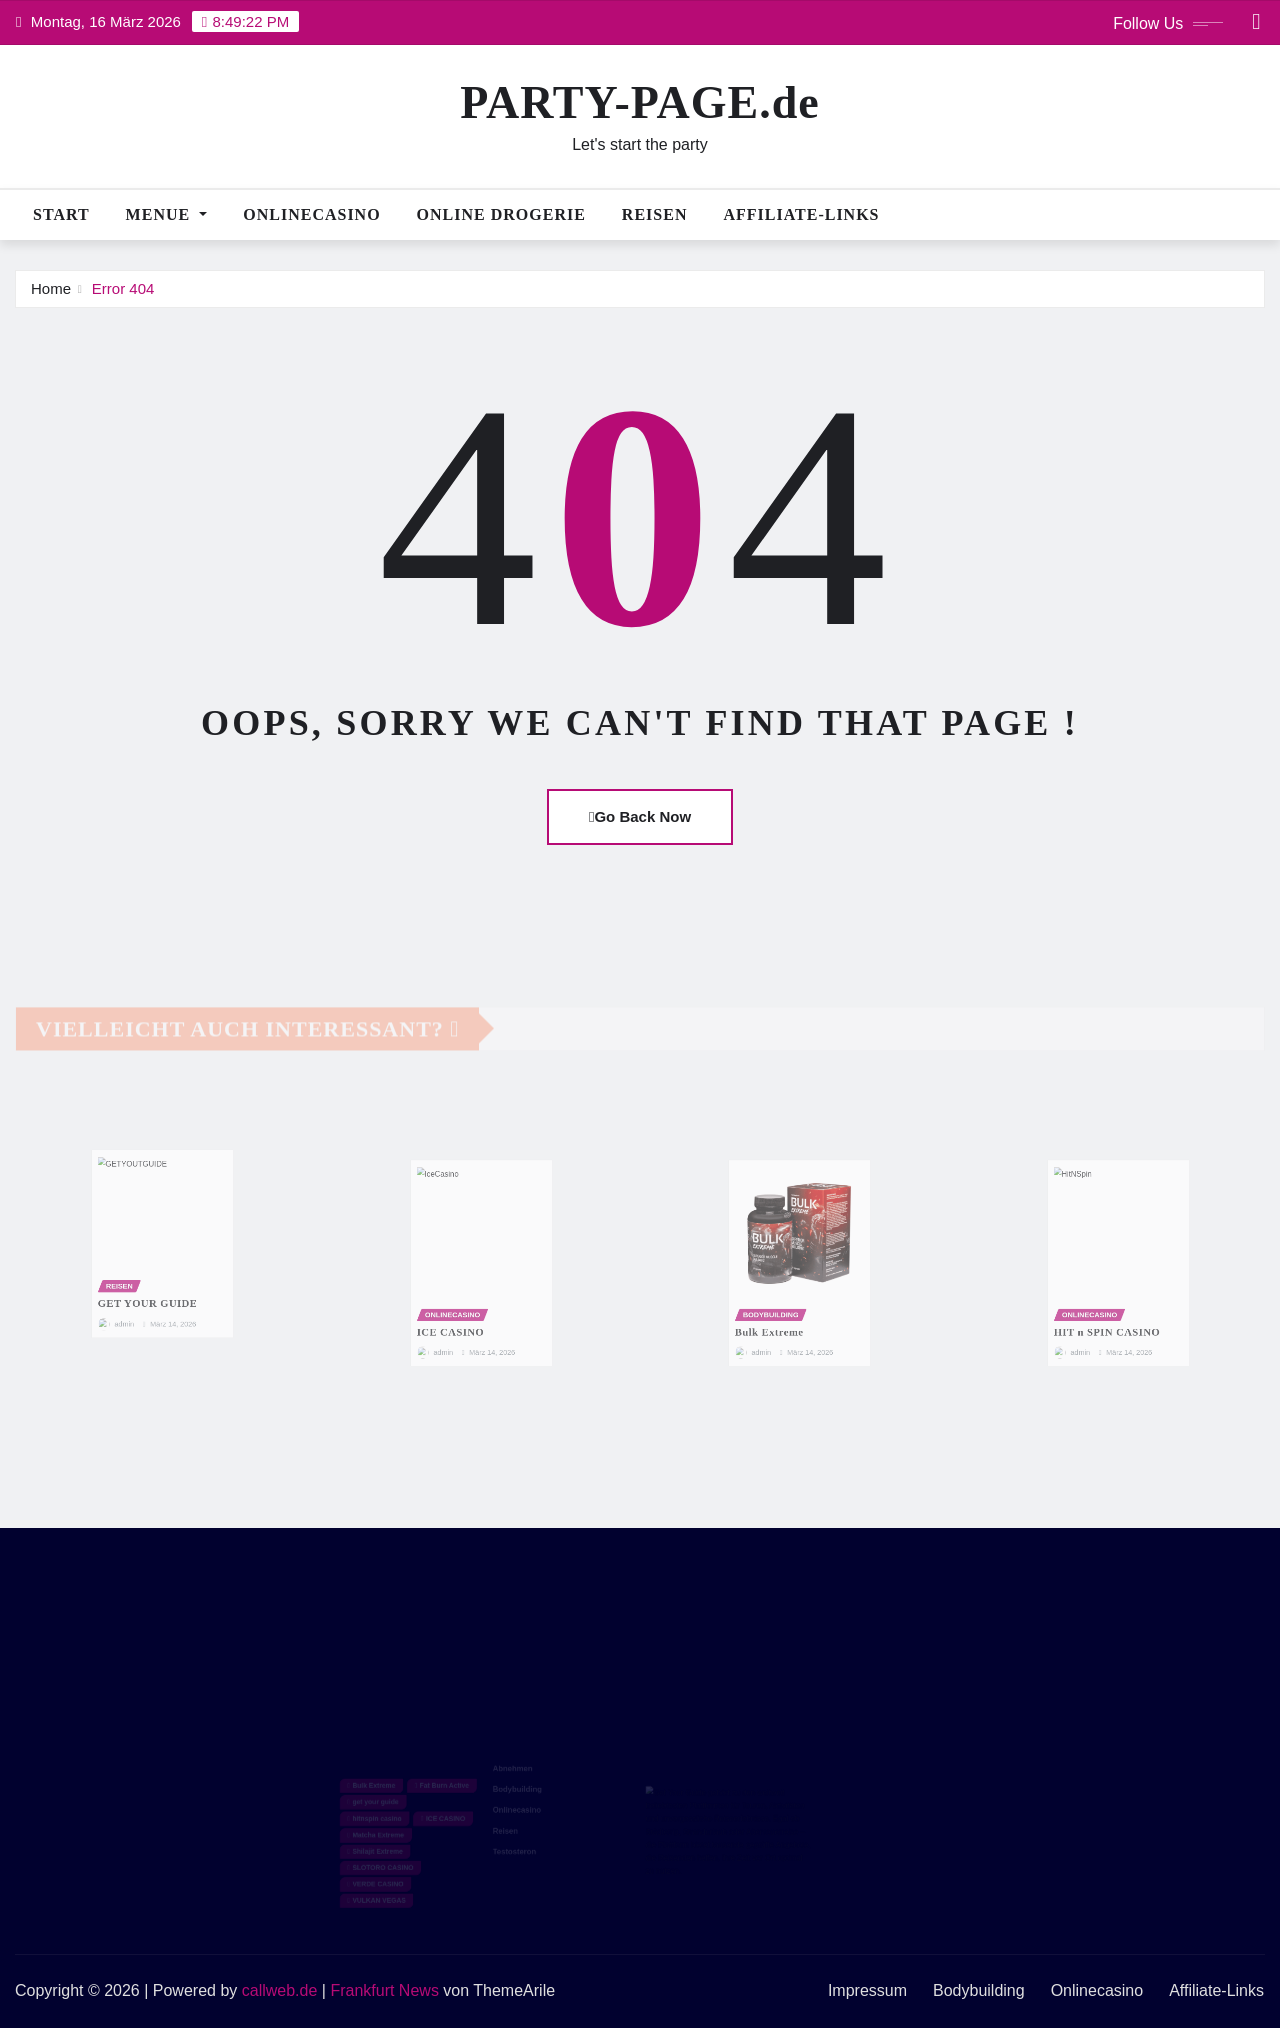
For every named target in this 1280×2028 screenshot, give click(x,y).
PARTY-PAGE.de (639, 102)
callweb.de (280, 1990)
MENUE (167, 214)
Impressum (867, 1990)
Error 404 (123, 288)
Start (61, 214)
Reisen (655, 214)
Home (51, 288)
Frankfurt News (384, 1990)
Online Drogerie (501, 214)
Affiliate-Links (801, 214)
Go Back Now (640, 816)
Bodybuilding (979, 1990)
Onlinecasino (311, 214)
